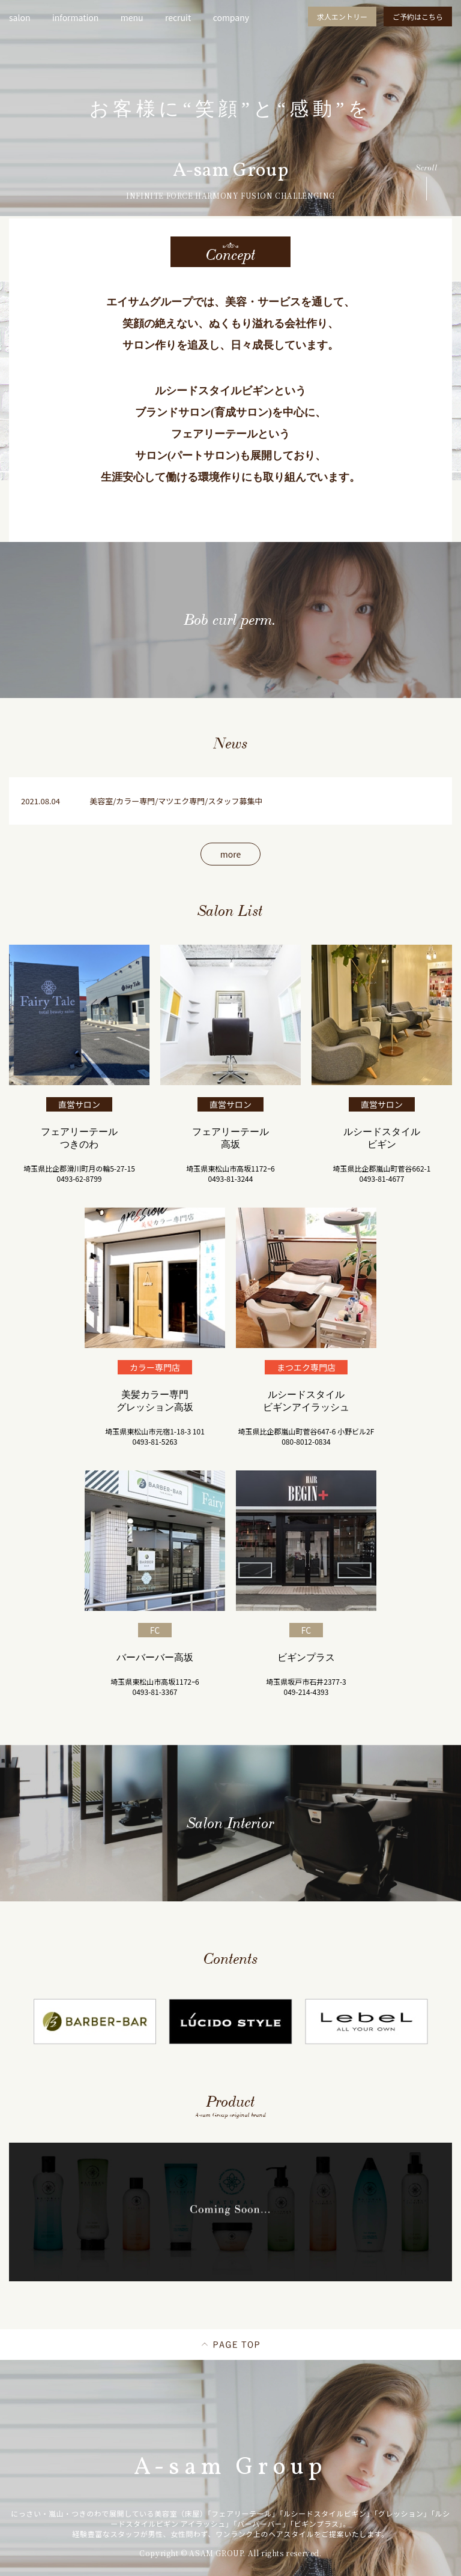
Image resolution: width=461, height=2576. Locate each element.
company (231, 17)
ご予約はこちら (418, 16)
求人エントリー (342, 16)
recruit (178, 17)
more (230, 854)
